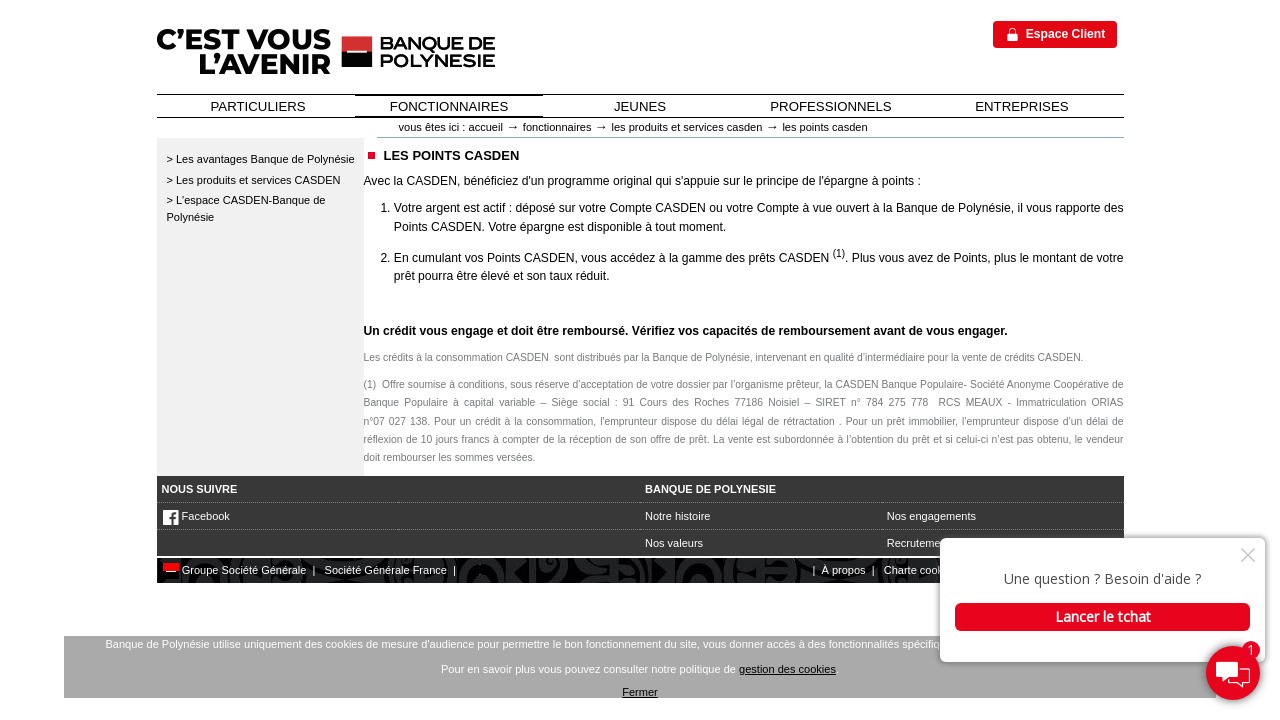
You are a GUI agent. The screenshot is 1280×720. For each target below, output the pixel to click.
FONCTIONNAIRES (449, 106)
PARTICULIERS (258, 106)
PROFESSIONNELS (830, 106)
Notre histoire (677, 516)
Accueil (486, 127)
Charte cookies (920, 570)
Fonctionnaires (557, 127)
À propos (844, 570)
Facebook (196, 516)
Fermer (640, 692)
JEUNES (640, 106)
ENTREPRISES (1021, 106)
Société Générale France (386, 570)
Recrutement (918, 543)
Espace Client (1066, 34)
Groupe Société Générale (235, 570)
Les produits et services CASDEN (687, 127)
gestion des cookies (787, 669)
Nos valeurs (674, 543)
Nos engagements (931, 516)
